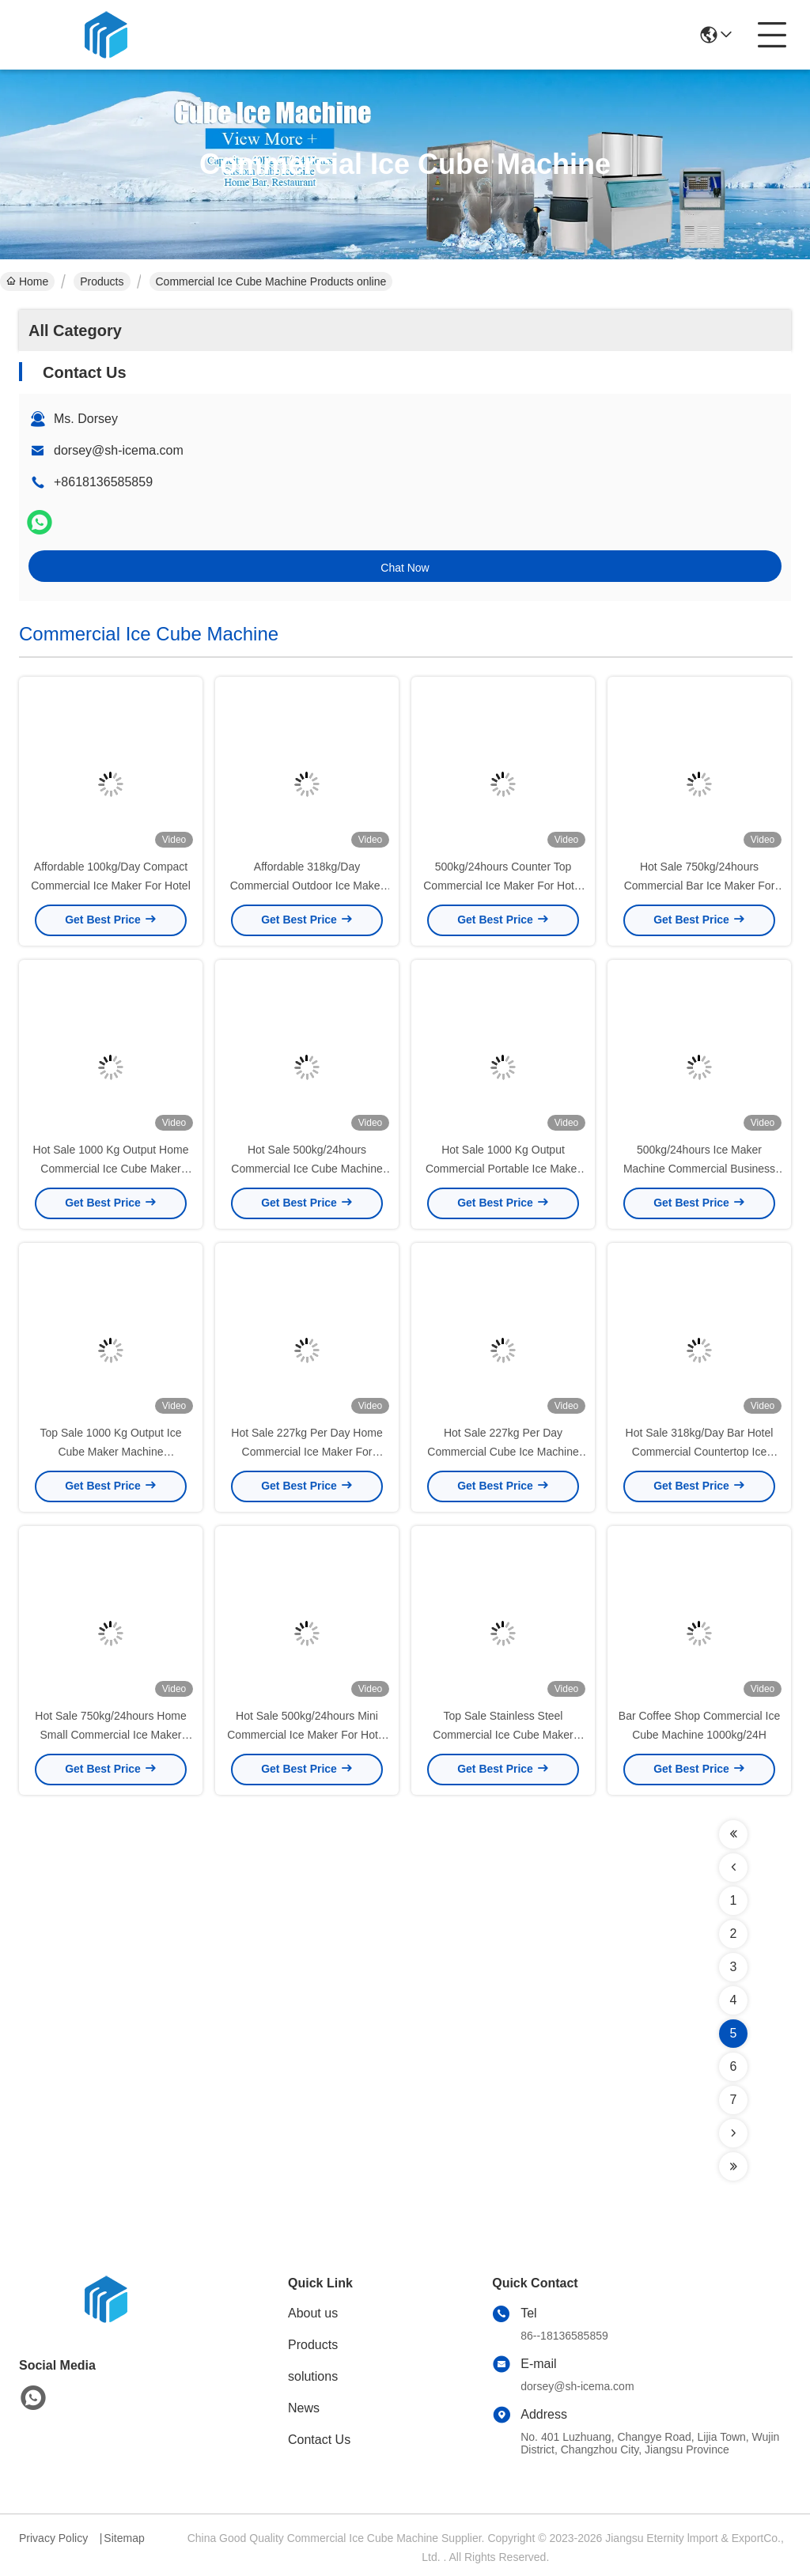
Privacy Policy (53, 2538)
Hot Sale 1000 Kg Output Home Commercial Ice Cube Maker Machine (111, 1168)
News (304, 2408)
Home (27, 281)
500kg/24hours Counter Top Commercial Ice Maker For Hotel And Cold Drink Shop (503, 885)
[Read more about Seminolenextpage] (733, 1834)
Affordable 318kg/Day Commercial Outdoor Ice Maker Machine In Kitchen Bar (307, 885)
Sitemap (124, 2538)
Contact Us (319, 2439)
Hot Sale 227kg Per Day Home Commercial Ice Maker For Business (306, 1451)
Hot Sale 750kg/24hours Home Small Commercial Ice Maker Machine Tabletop (110, 1734)
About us (313, 2313)
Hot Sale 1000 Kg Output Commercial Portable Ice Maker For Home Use (503, 1168)
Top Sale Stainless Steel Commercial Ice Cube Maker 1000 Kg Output (503, 1734)
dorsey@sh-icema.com (119, 450)
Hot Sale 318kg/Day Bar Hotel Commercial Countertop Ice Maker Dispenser (700, 1451)
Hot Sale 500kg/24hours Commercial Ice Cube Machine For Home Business (306, 1168)
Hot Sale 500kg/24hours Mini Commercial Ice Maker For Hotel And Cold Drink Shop (307, 1734)
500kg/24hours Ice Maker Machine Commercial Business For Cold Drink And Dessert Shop (700, 1168)
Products (101, 281)
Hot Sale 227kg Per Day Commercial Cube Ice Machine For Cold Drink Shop (502, 1451)
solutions (313, 2376)
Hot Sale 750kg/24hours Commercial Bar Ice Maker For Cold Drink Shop (699, 885)
